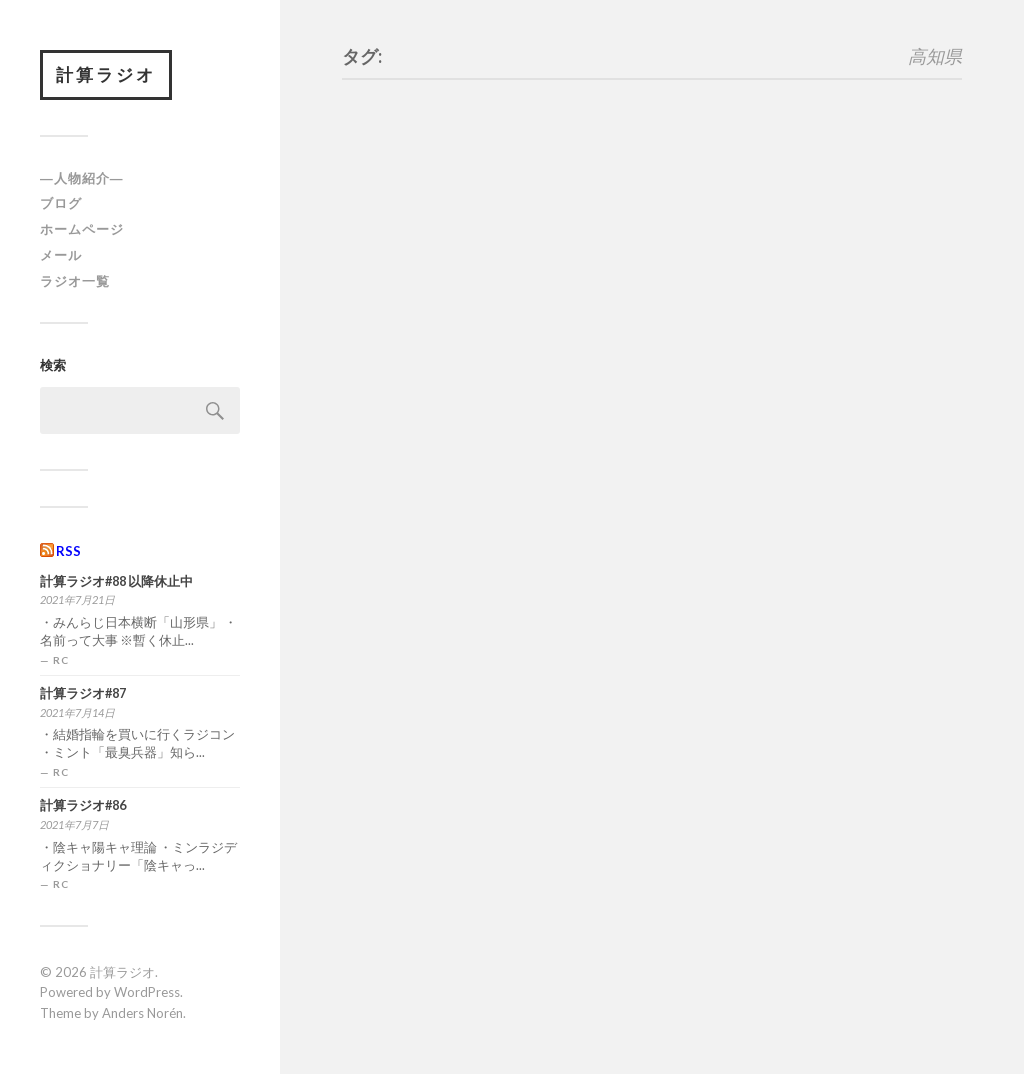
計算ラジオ (106, 74)
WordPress (147, 992)
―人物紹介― (82, 178)
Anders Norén (142, 1013)
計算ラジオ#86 (83, 805)
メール (61, 255)
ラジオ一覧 (75, 281)
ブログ (61, 203)
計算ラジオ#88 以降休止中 (116, 581)
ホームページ (82, 229)
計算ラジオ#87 (83, 693)
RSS (68, 551)
